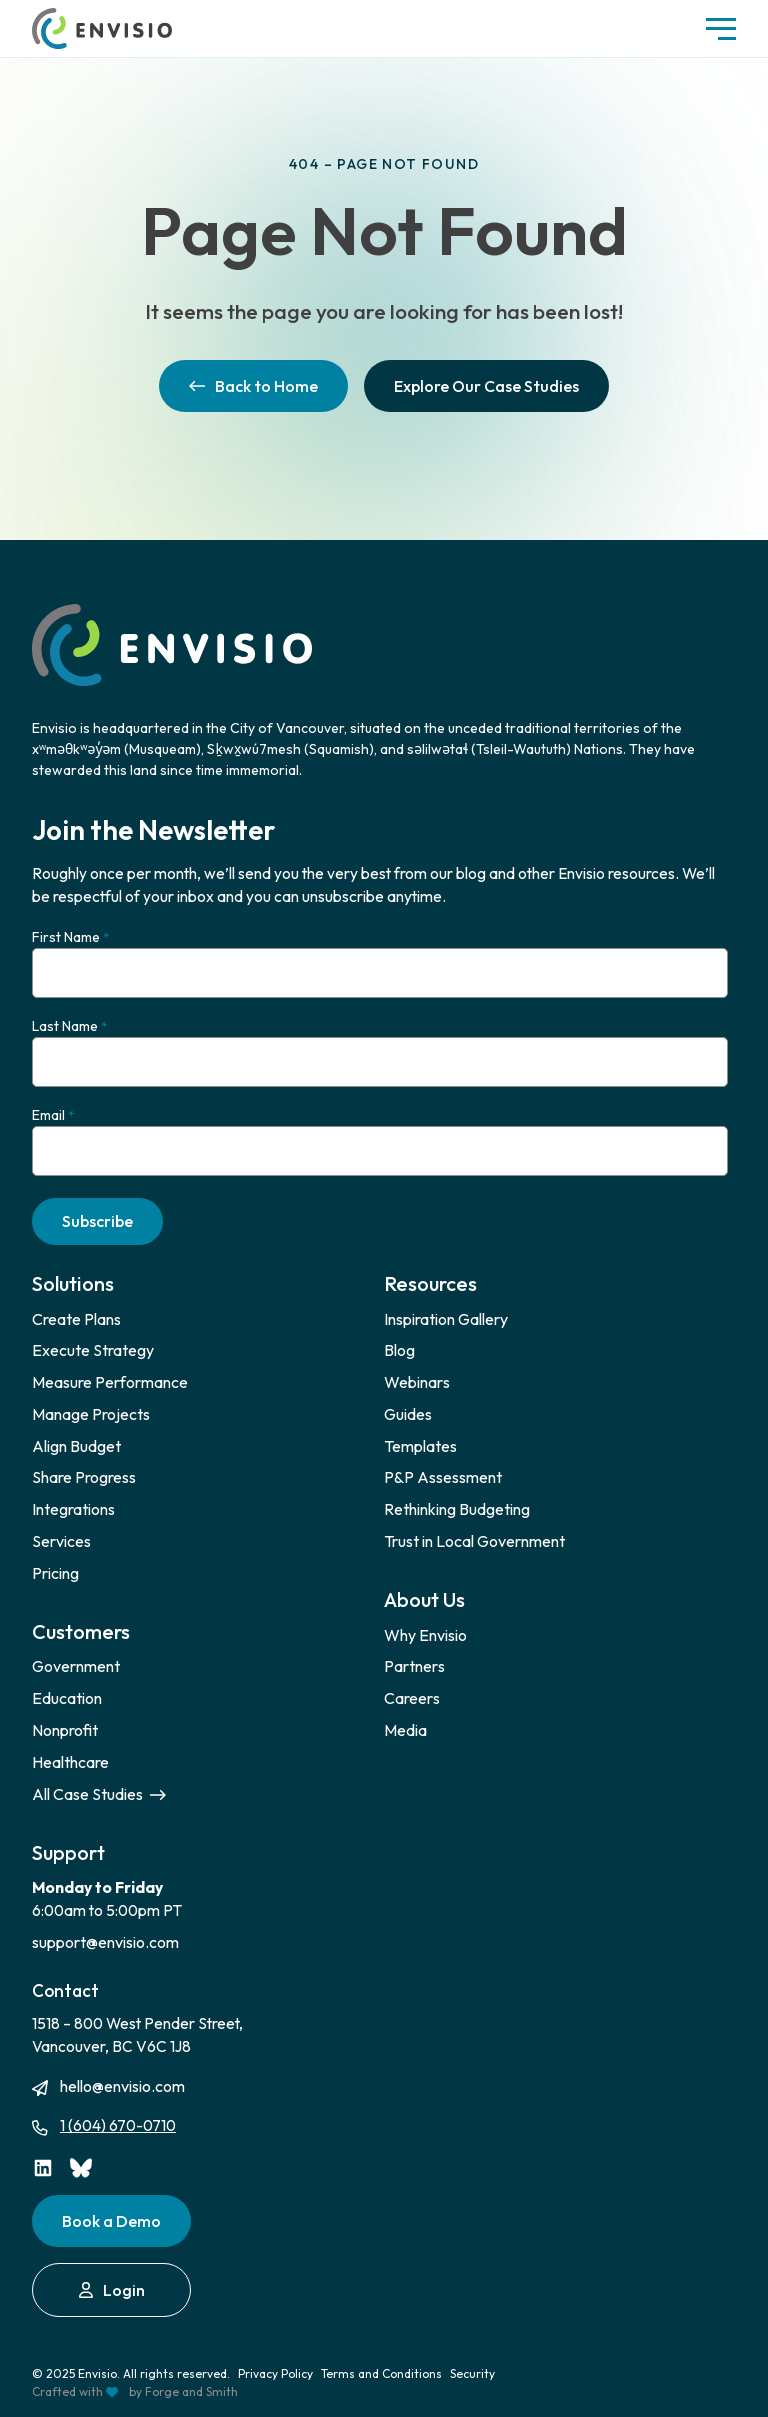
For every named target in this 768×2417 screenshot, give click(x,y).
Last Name (69, 1026)
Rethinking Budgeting (457, 1509)
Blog (399, 1350)
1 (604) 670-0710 (118, 2125)
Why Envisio (425, 1635)
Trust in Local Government (474, 1541)
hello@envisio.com (122, 2086)
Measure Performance (110, 1382)
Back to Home (253, 386)
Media (405, 1730)
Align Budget (76, 1446)
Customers (81, 1631)
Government (76, 1666)
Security (472, 2373)
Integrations (73, 1509)
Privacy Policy (275, 2373)
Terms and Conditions (381, 2373)
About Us (424, 1599)
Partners (414, 1666)
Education (67, 1698)
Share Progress (84, 1477)
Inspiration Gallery (446, 1319)
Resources (430, 1283)
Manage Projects (91, 1414)
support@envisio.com (105, 1942)
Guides (408, 1414)
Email (53, 1115)
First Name (70, 937)
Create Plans (76, 1319)
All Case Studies (99, 1794)
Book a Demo (111, 2221)
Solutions (73, 1283)
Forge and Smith (191, 2391)
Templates (420, 1446)
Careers (412, 1698)
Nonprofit (65, 1730)
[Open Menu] (721, 29)
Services (61, 1541)
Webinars (417, 1382)
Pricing (55, 1573)
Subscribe (97, 1221)
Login (112, 2290)
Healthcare (70, 1762)
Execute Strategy (93, 1350)
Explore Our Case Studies (486, 386)
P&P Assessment (443, 1477)
